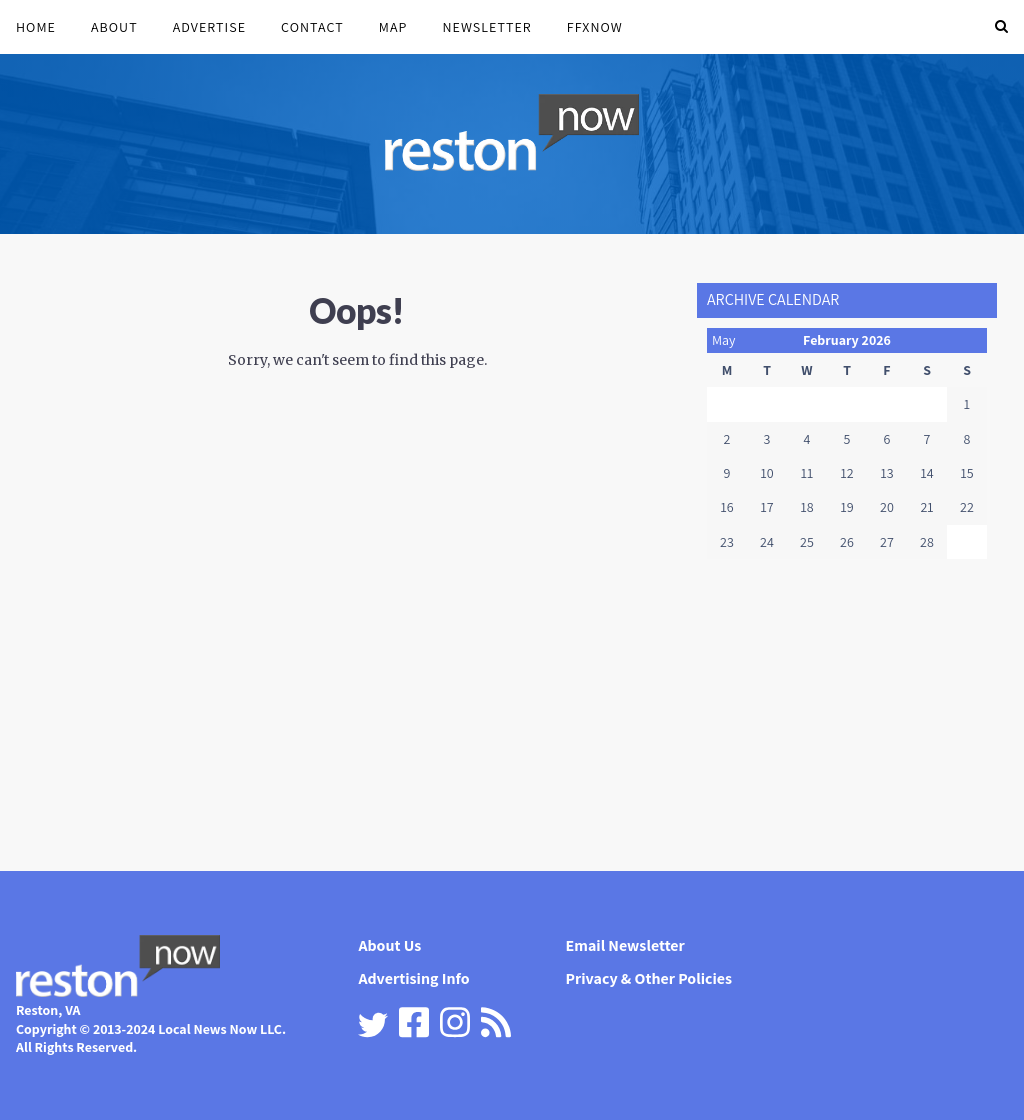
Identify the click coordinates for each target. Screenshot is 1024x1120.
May (724, 340)
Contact (312, 27)
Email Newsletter (625, 945)
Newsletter (486, 27)
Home (36, 27)
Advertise (209, 27)
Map (393, 27)
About (114, 27)
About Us (389, 945)
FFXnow (595, 27)
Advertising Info (413, 978)
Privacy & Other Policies (649, 978)
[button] (1001, 27)
